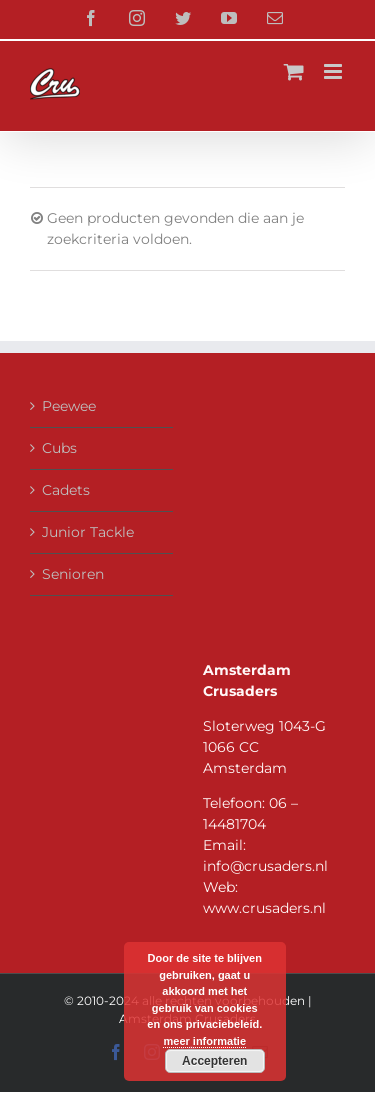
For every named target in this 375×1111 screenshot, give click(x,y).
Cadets (66, 490)
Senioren (73, 574)
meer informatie (204, 1041)
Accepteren (214, 1061)
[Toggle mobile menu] (334, 71)
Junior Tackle (88, 532)
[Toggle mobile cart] (294, 71)
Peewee (69, 406)
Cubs (59, 448)
